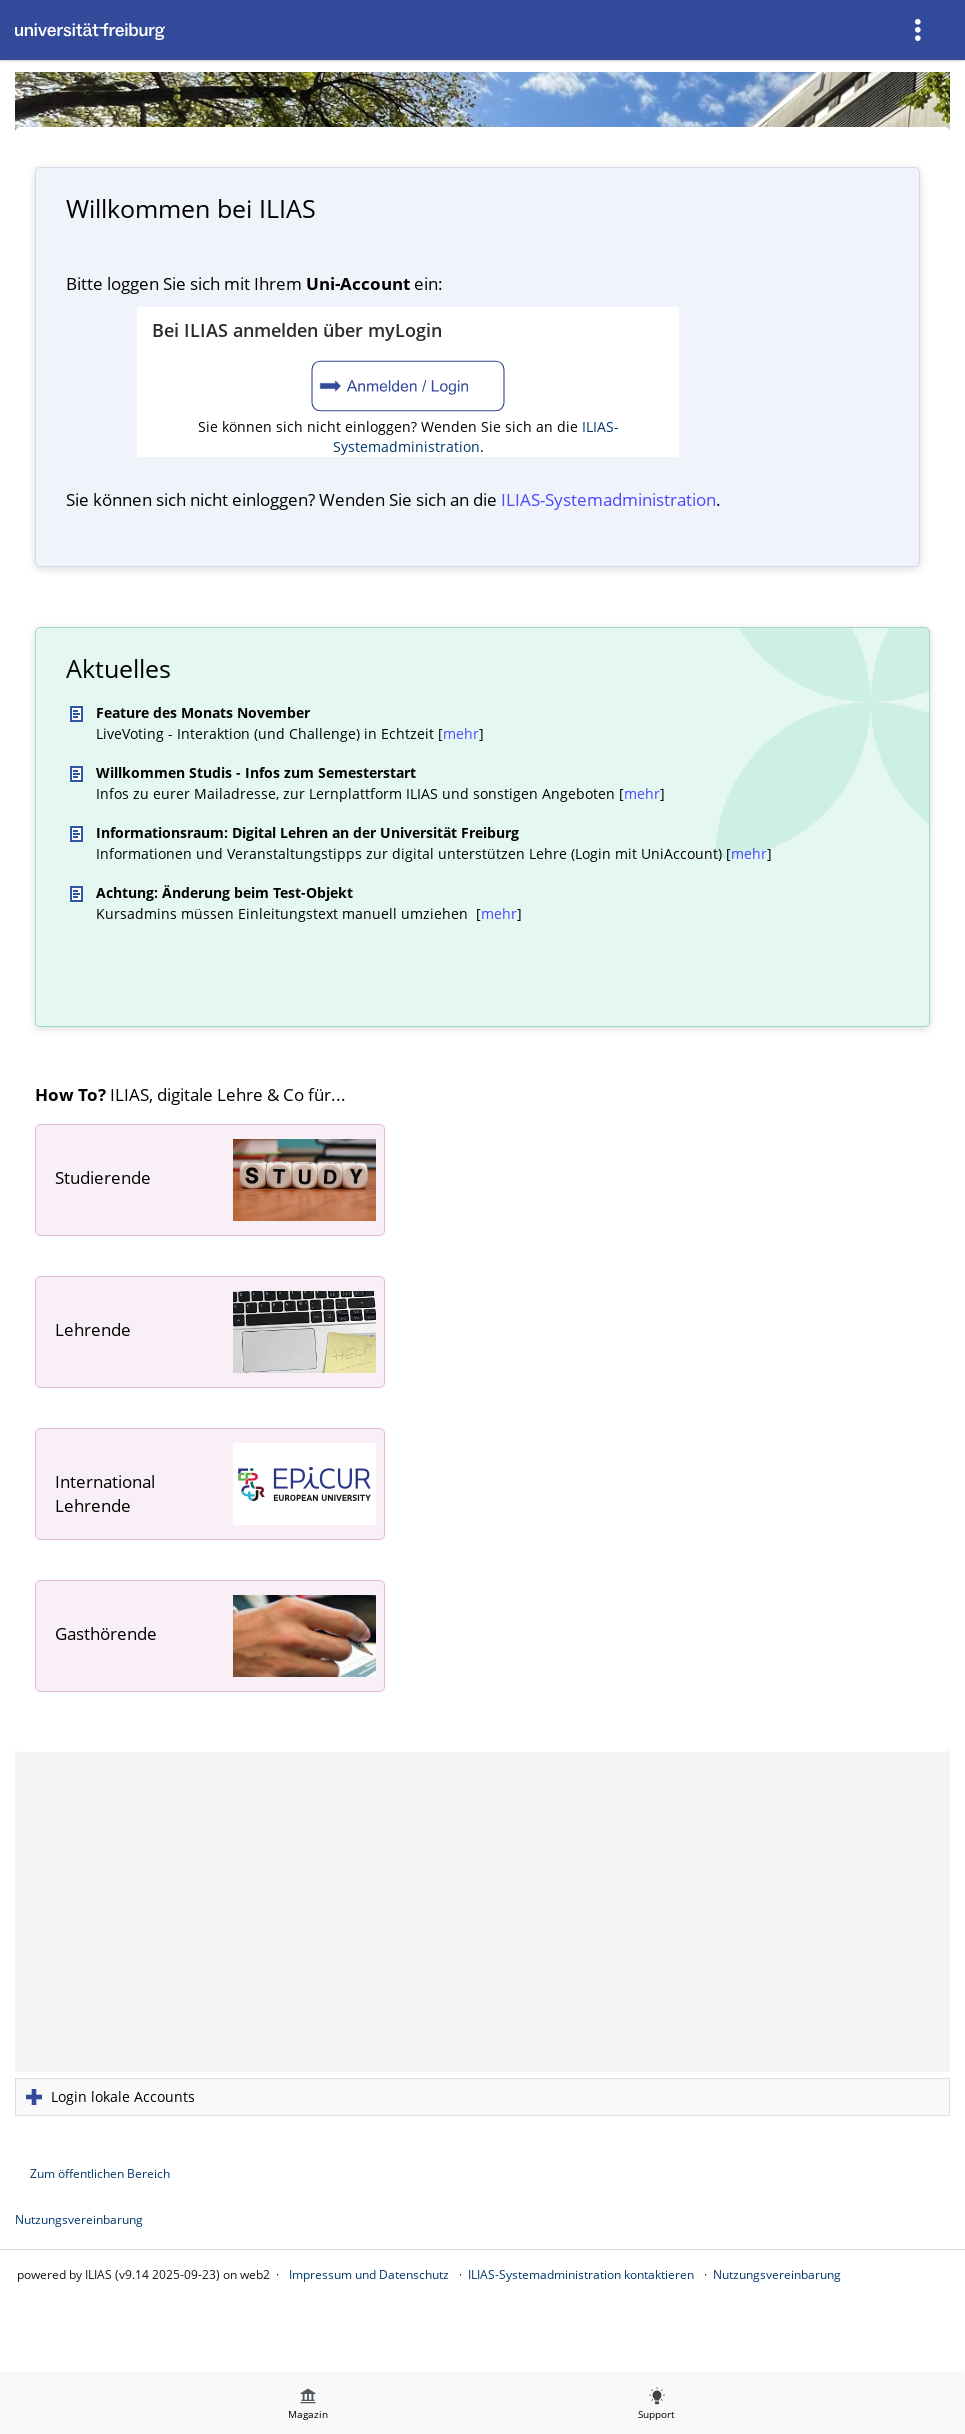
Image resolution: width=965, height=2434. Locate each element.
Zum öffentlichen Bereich (100, 2173)
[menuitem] (920, 30)
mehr (461, 733)
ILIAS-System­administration (608, 499)
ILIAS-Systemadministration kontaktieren (581, 2274)
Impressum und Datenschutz (369, 2274)
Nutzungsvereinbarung (79, 2219)
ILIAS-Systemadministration (476, 436)
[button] (482, 2097)
